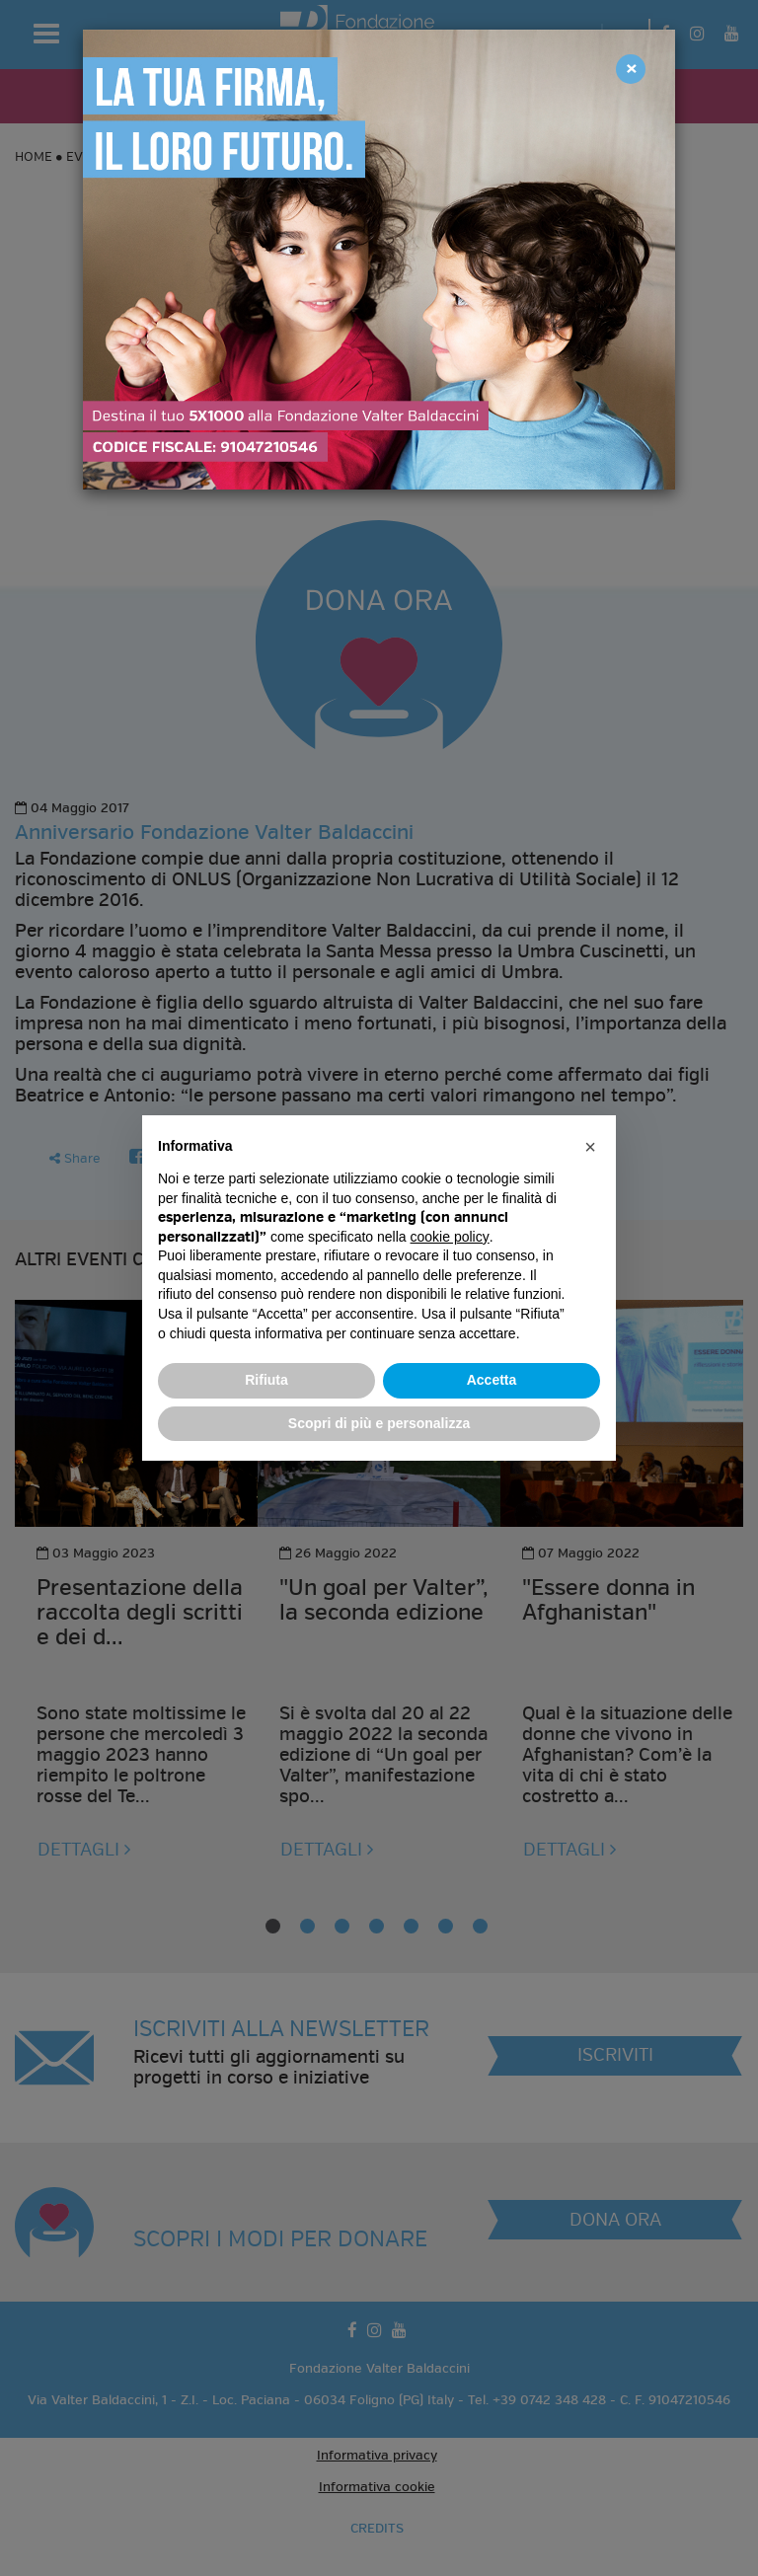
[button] (590, 1147)
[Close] (630, 69)
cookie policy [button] (450, 1237)
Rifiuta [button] (266, 1380)
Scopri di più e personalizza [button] (379, 1423)
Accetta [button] (492, 1380)
